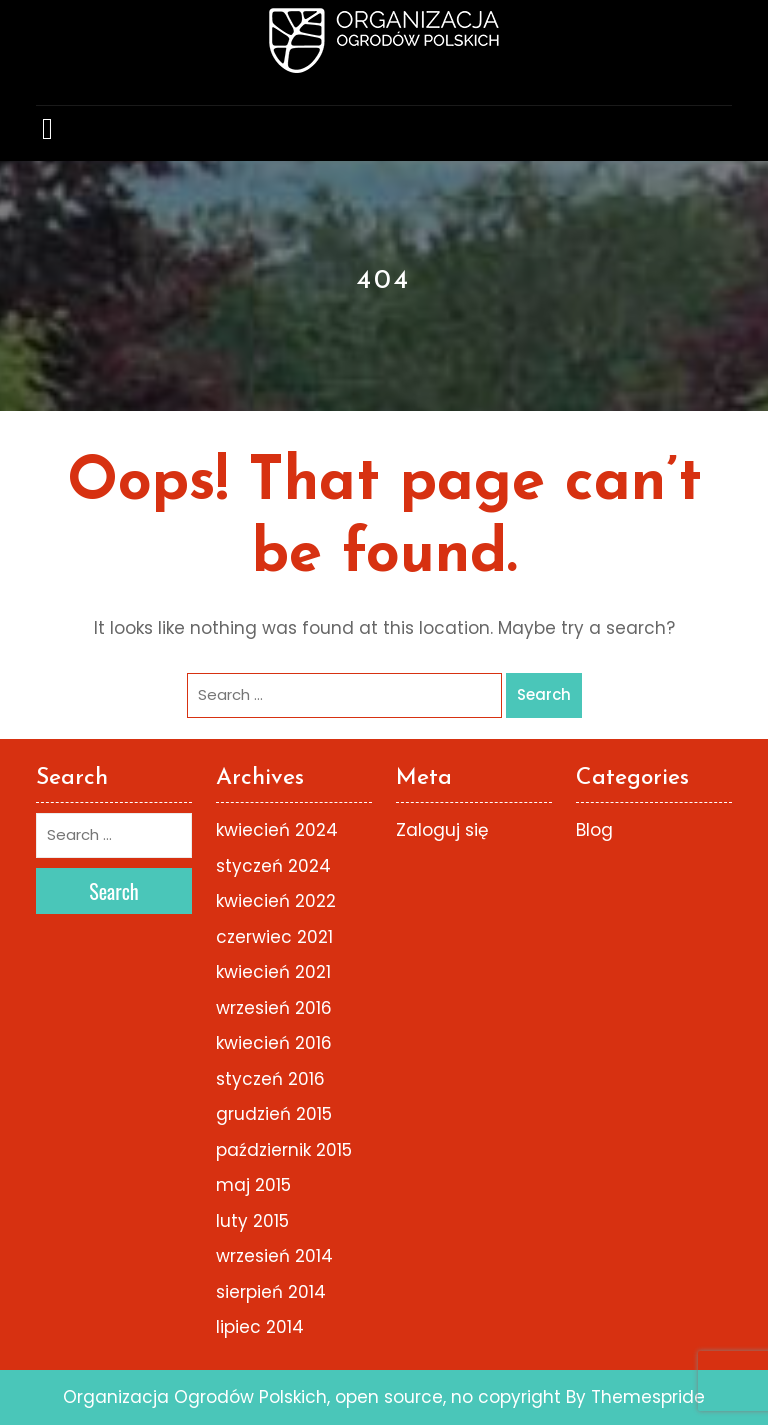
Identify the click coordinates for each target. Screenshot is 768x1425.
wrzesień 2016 (274, 1008)
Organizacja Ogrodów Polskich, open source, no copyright (312, 1397)
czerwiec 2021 (274, 937)
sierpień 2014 (271, 1292)
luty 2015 (252, 1221)
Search (544, 694)
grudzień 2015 (274, 1114)
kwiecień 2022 (276, 901)
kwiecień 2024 (277, 830)
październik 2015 (284, 1150)
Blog (594, 830)
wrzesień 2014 (274, 1256)
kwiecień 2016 (274, 1043)
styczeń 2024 (273, 866)
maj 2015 (253, 1185)
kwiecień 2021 (273, 972)
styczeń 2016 (270, 1079)
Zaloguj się (442, 830)
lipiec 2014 (260, 1327)
